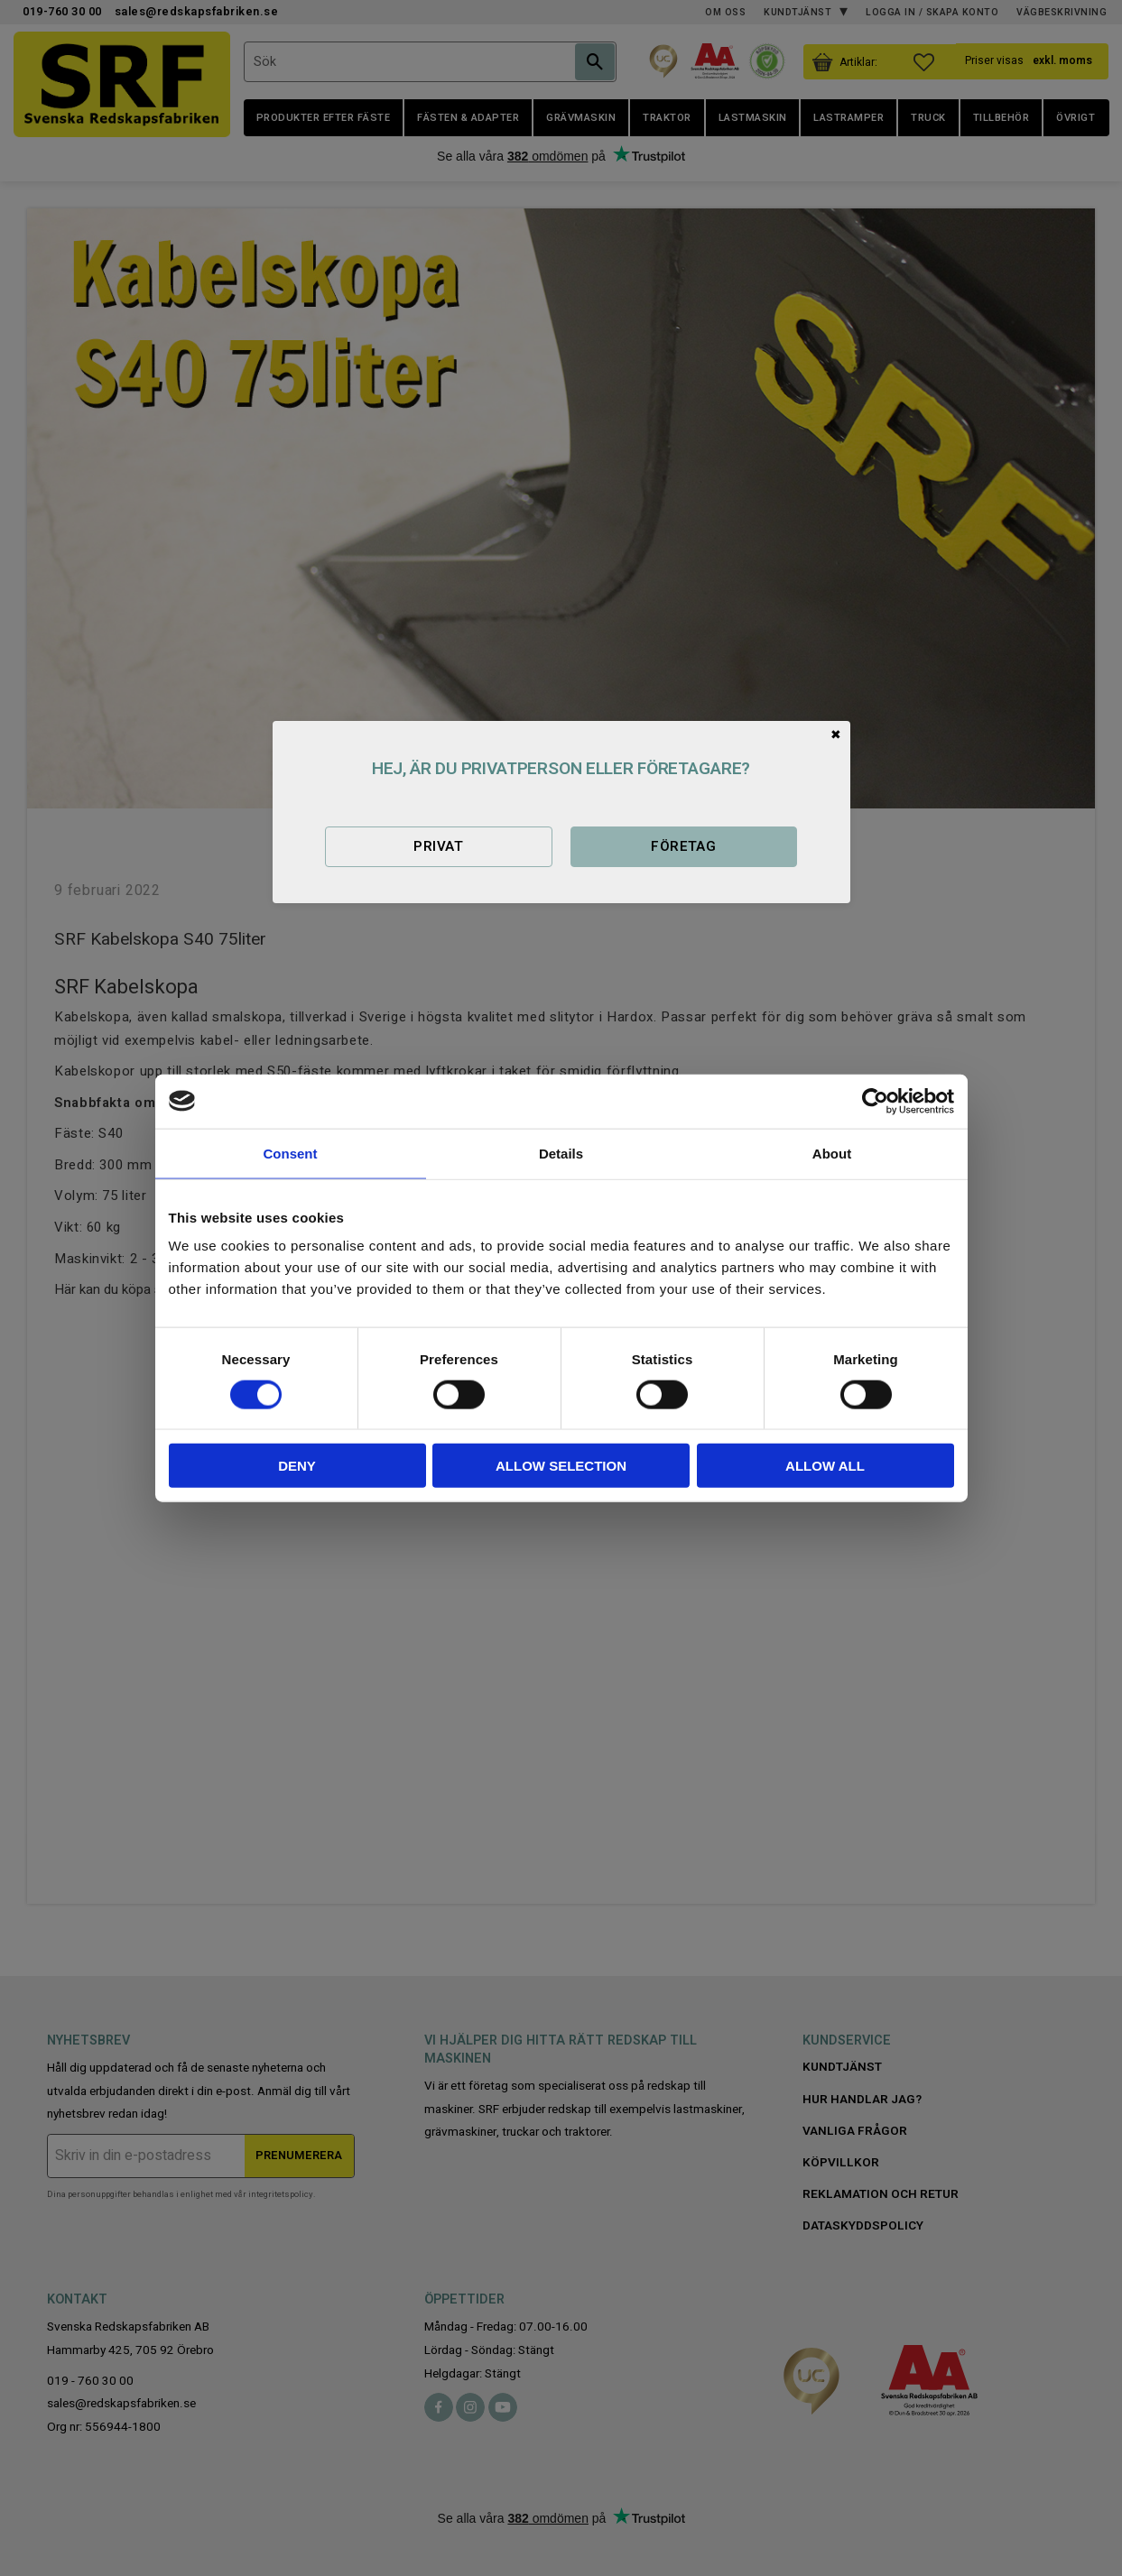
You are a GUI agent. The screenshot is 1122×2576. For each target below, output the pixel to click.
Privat (438, 846)
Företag (683, 846)
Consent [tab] (291, 1152)
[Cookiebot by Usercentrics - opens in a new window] (875, 1100)
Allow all (825, 1465)
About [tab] (831, 1152)
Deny (297, 1465)
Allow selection (561, 1465)
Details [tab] (561, 1152)
